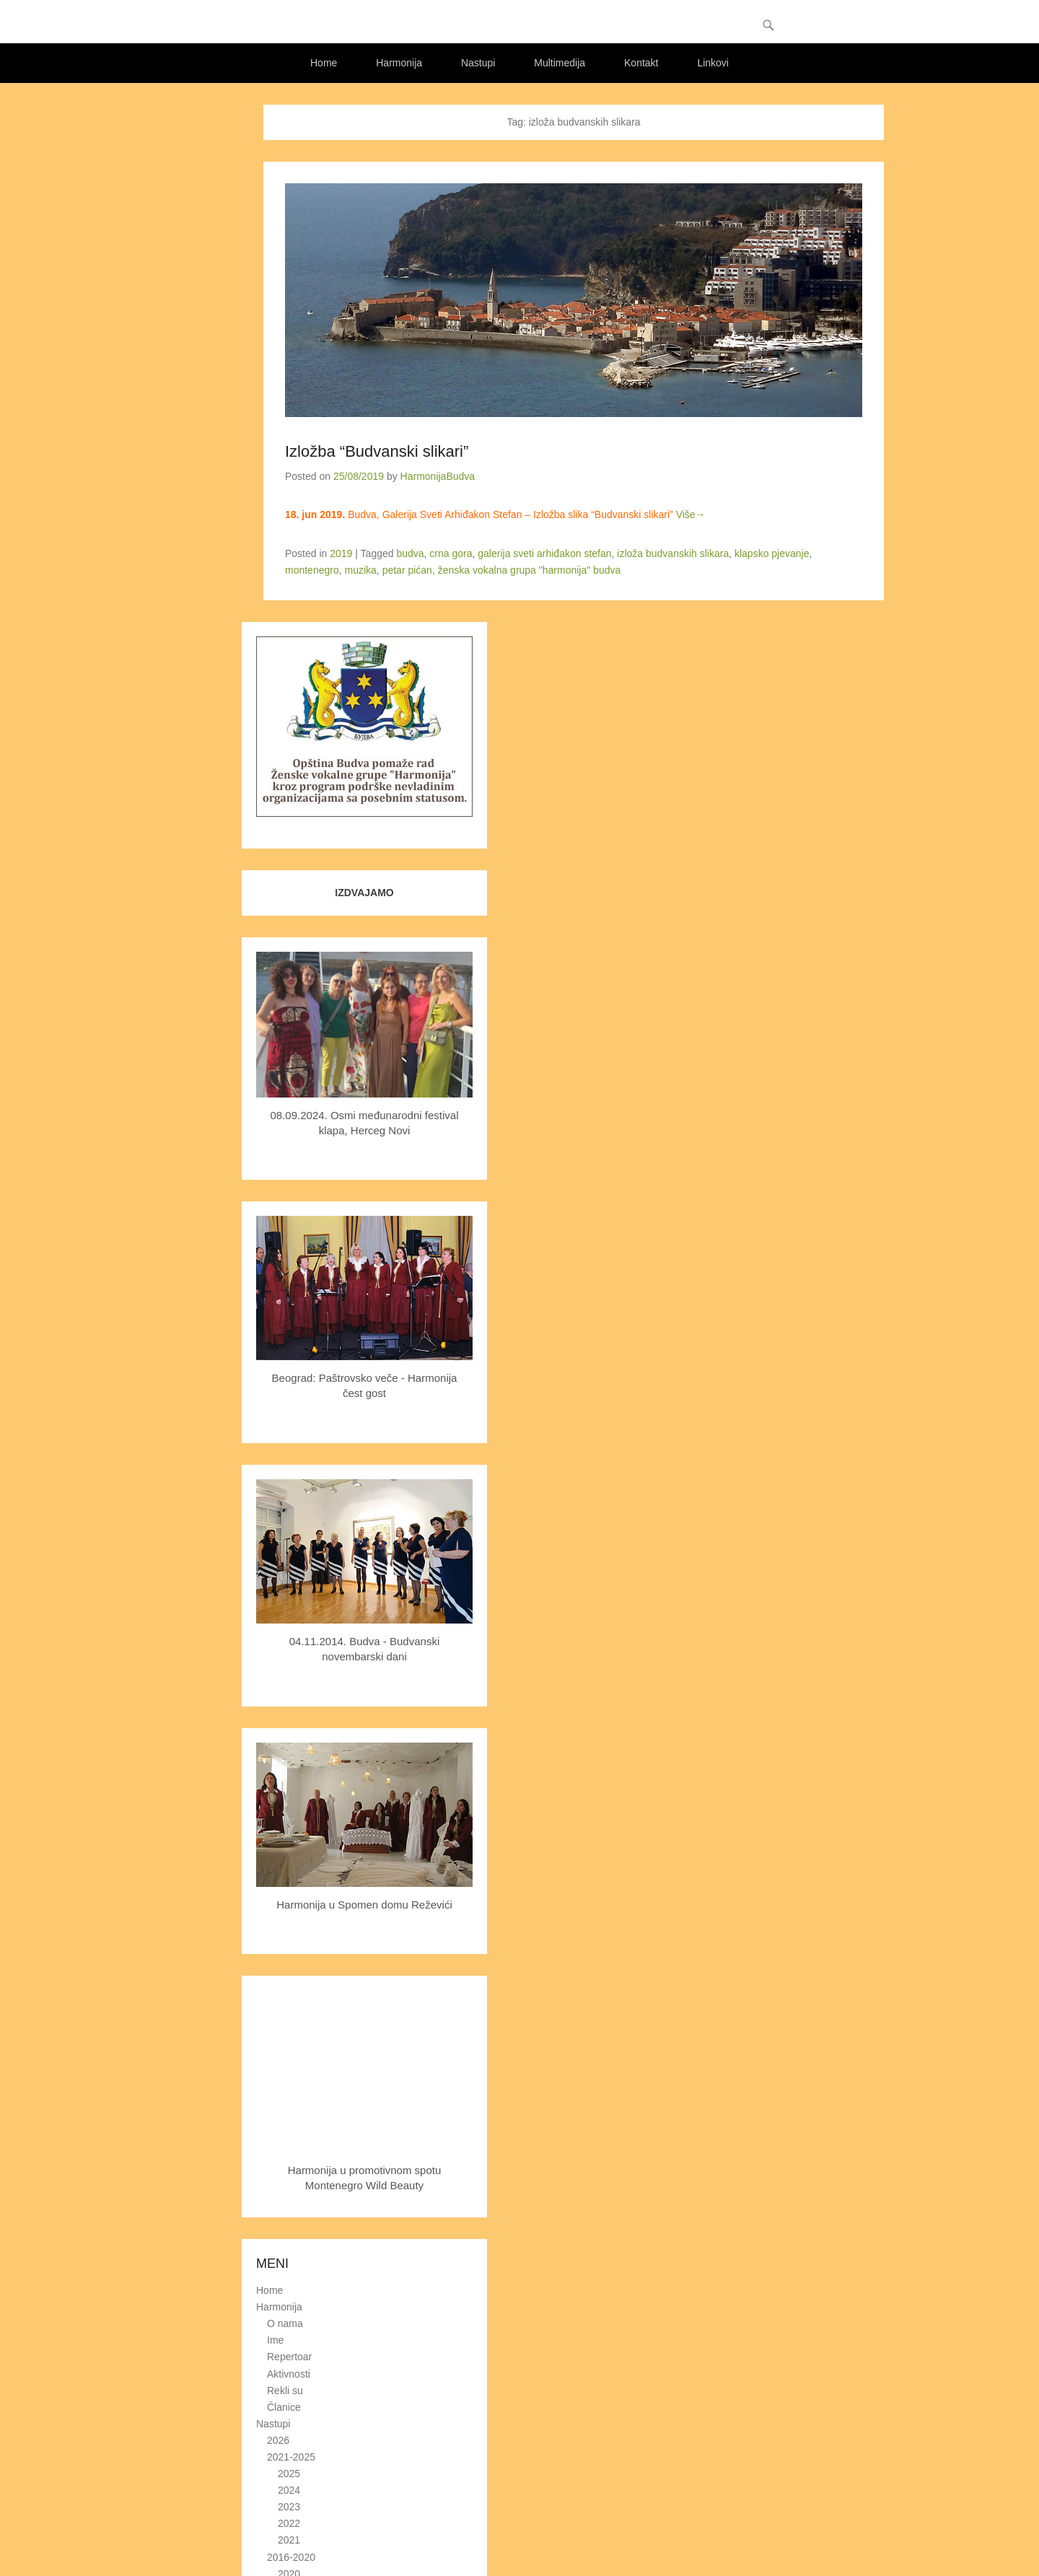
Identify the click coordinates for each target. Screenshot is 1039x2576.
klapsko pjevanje (772, 553)
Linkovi (713, 63)
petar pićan (407, 570)
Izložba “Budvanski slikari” (376, 451)
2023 (289, 2507)
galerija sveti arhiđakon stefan (544, 553)
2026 (278, 2440)
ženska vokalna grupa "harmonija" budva (529, 570)
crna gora (450, 553)
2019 (341, 553)
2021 (289, 2540)
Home (323, 63)
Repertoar (289, 2356)
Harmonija (399, 63)
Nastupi (478, 63)
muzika (361, 570)
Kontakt (641, 63)
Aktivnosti (288, 2374)
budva (410, 553)
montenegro (312, 570)
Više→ (691, 514)
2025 (289, 2473)
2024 (289, 2490)
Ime (275, 2340)
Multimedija (559, 63)
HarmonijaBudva (437, 476)
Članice (284, 2407)
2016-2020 (291, 2557)
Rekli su (285, 2390)
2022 (289, 2523)
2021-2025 (291, 2457)
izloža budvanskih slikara (673, 553)
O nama (285, 2323)
